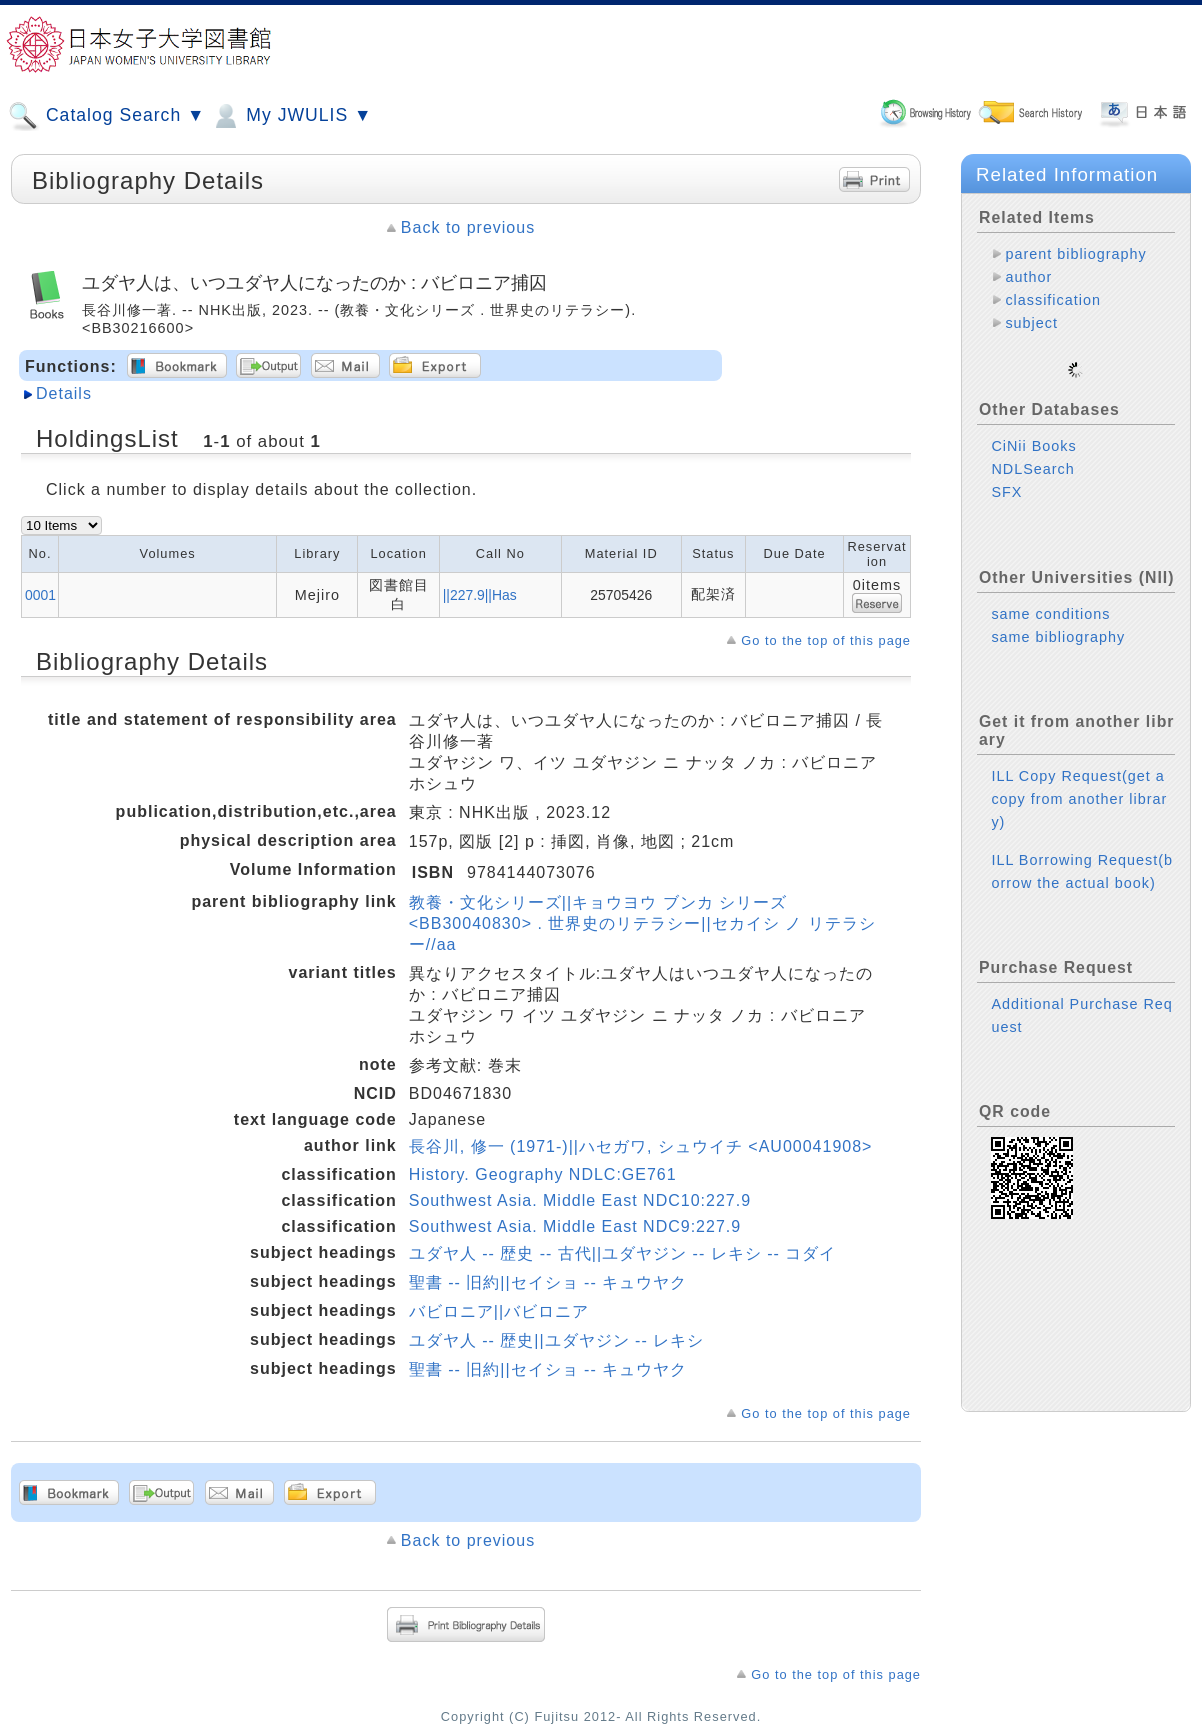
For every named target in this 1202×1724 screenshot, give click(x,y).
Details (64, 393)
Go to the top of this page (826, 640)
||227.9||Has (480, 595)
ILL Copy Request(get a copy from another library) (1079, 783)
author (1028, 277)
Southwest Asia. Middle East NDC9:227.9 (575, 1226)
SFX (1006, 476)
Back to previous (468, 227)
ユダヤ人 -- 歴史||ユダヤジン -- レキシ (556, 1340)
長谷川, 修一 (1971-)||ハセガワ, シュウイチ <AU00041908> (641, 1146)
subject (1031, 323)
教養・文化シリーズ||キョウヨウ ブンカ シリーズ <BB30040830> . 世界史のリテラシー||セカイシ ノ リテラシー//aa (642, 923)
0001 (40, 595)
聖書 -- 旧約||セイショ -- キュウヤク (548, 1282)
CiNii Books (1033, 430)
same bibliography (1058, 621)
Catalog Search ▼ (106, 116)
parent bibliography (1075, 254)
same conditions (1050, 598)
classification (1053, 300)
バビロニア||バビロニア (499, 1311)
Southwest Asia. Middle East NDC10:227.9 (580, 1200)
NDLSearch (1032, 453)
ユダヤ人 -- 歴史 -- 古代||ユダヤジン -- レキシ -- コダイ (623, 1253)
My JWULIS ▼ (291, 116)
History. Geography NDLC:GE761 (543, 1174)
